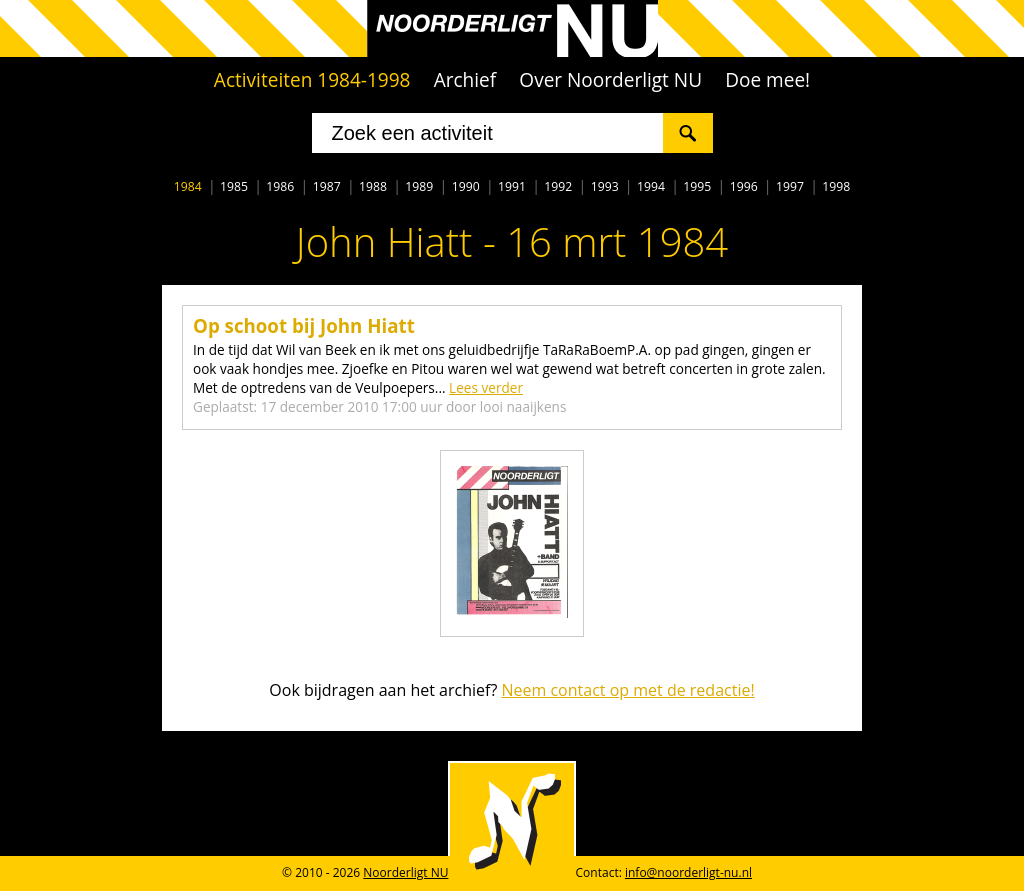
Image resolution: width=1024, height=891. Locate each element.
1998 (836, 186)
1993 (605, 186)
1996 (744, 186)
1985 (234, 186)
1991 (512, 186)
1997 (790, 186)
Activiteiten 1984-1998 (312, 80)
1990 (466, 186)
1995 (697, 186)
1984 (188, 186)
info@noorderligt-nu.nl (688, 872)
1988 (373, 186)
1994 (651, 186)
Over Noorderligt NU (610, 80)
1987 (327, 186)
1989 (419, 186)
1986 (280, 186)
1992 (558, 186)
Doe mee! (767, 80)
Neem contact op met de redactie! (627, 690)
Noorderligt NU (405, 872)
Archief (465, 80)
